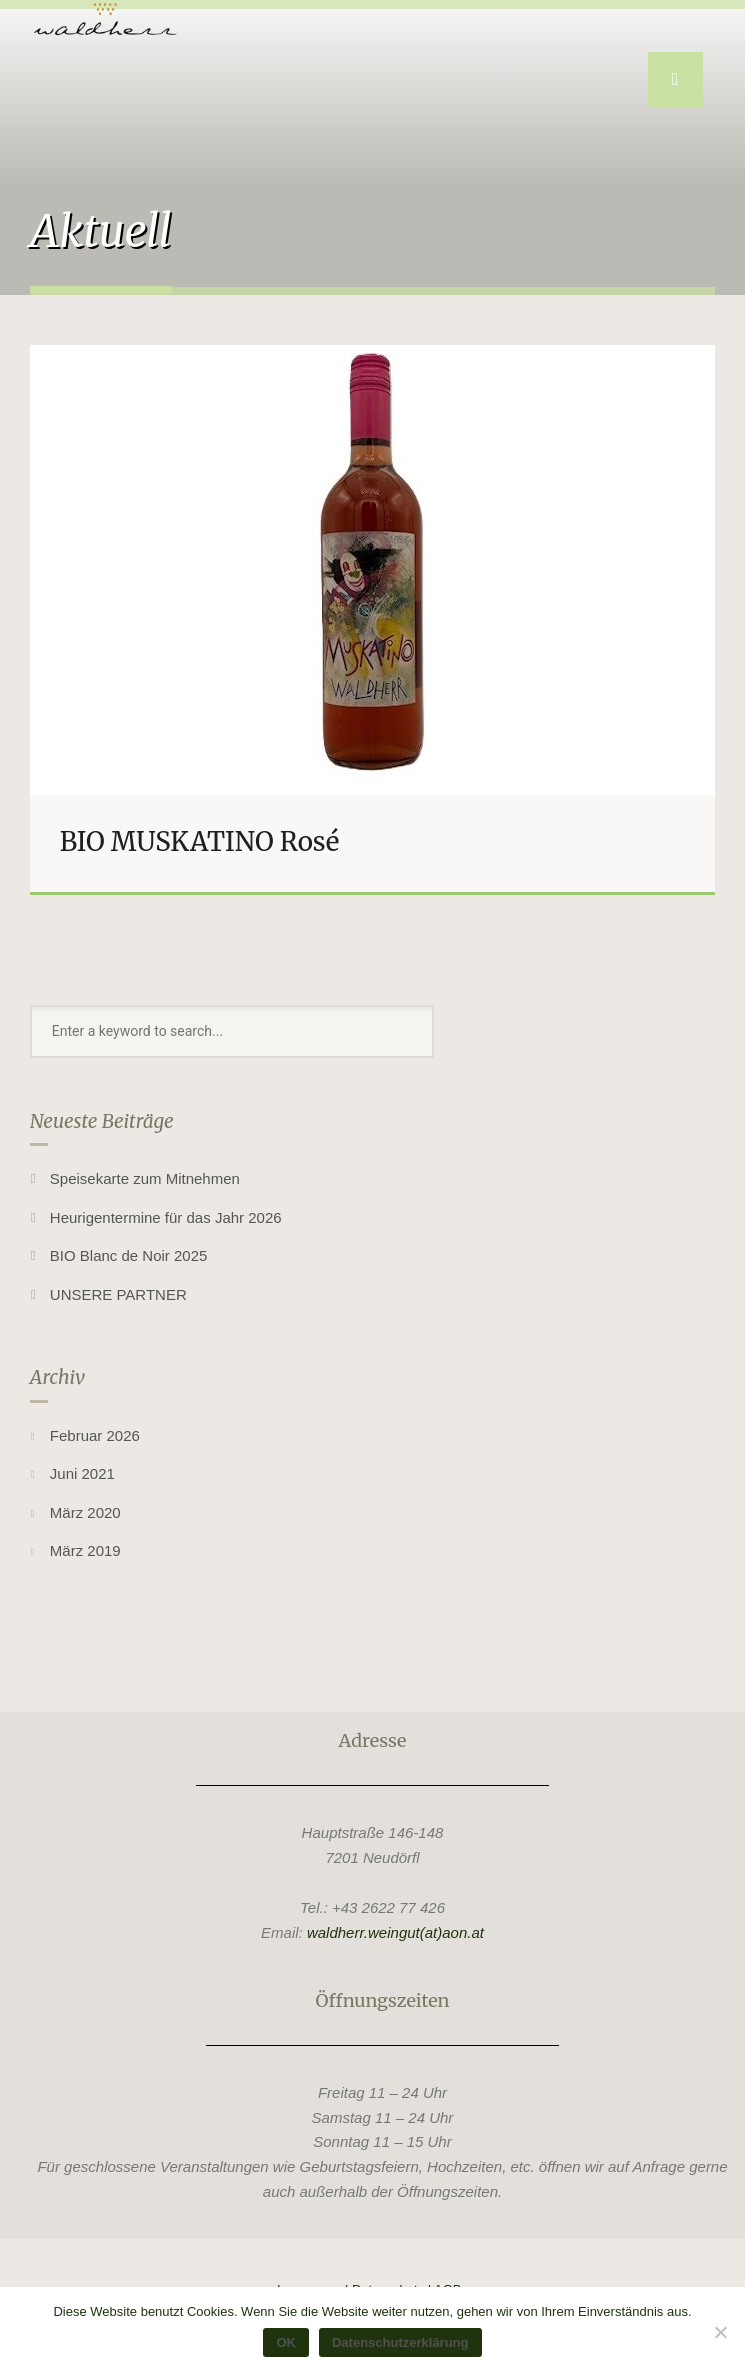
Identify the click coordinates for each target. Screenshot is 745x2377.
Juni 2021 (82, 1473)
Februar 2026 (95, 1435)
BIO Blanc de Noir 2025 (129, 1255)
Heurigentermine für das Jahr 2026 (166, 1217)
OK (286, 2342)
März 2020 (85, 1512)
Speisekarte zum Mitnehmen (145, 1178)
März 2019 (85, 1550)
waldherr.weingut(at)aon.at (395, 1932)
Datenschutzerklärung (400, 2342)
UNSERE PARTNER (118, 1294)
